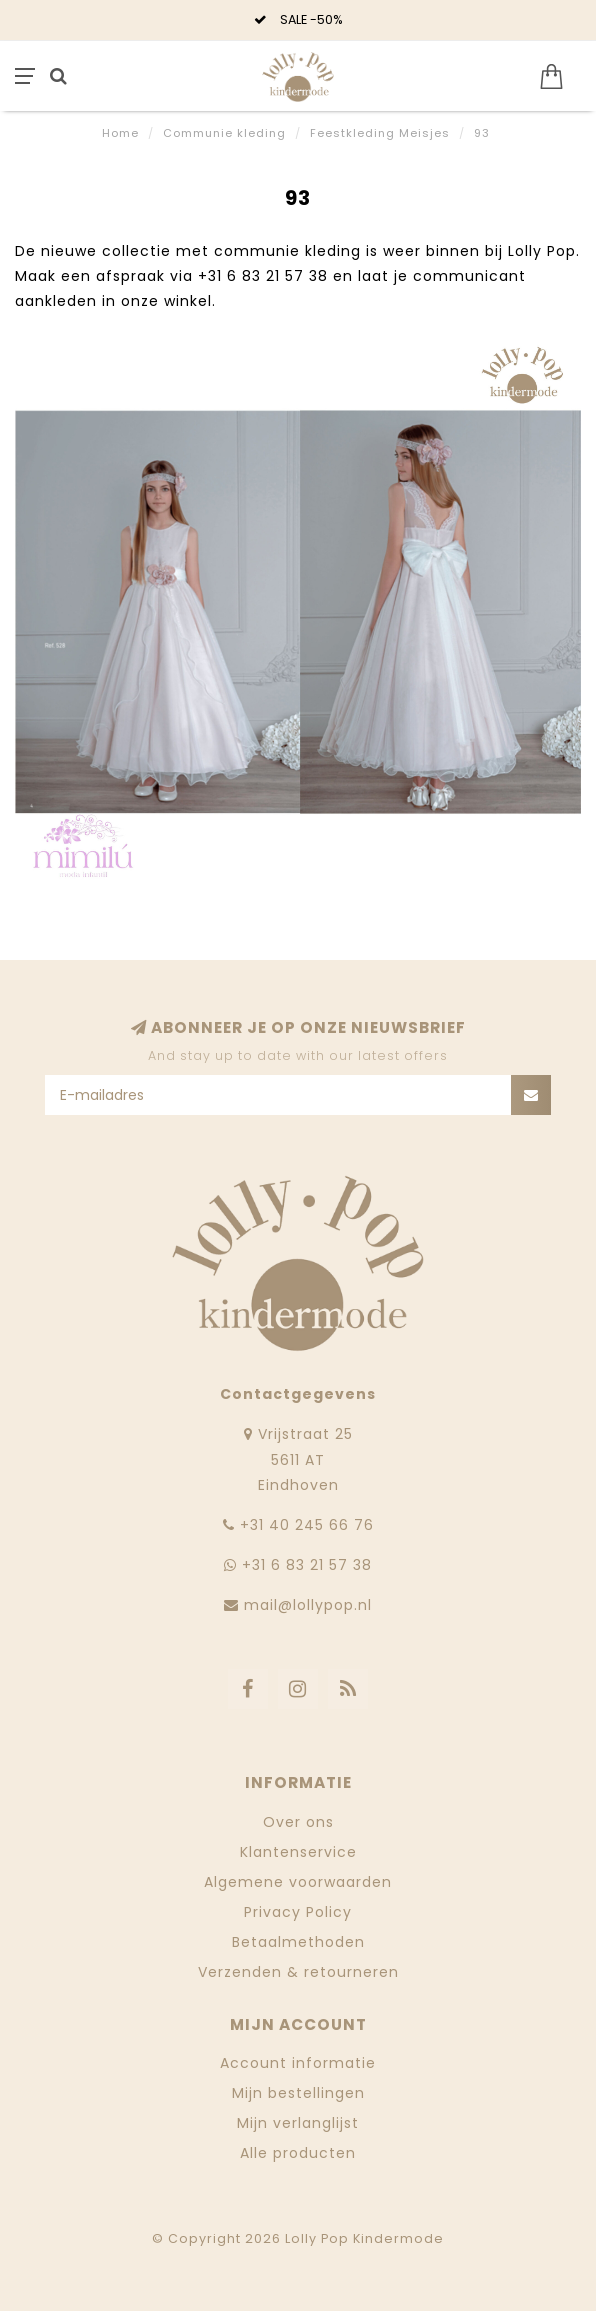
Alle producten (298, 2153)
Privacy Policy (298, 1912)
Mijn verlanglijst (298, 2123)
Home (120, 133)
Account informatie (298, 2063)
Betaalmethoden (298, 1942)
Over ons (298, 1822)
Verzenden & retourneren (298, 1972)
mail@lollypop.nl (308, 1605)
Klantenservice (298, 1852)
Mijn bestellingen (298, 2093)
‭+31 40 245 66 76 (307, 1525)
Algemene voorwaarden (298, 1882)
